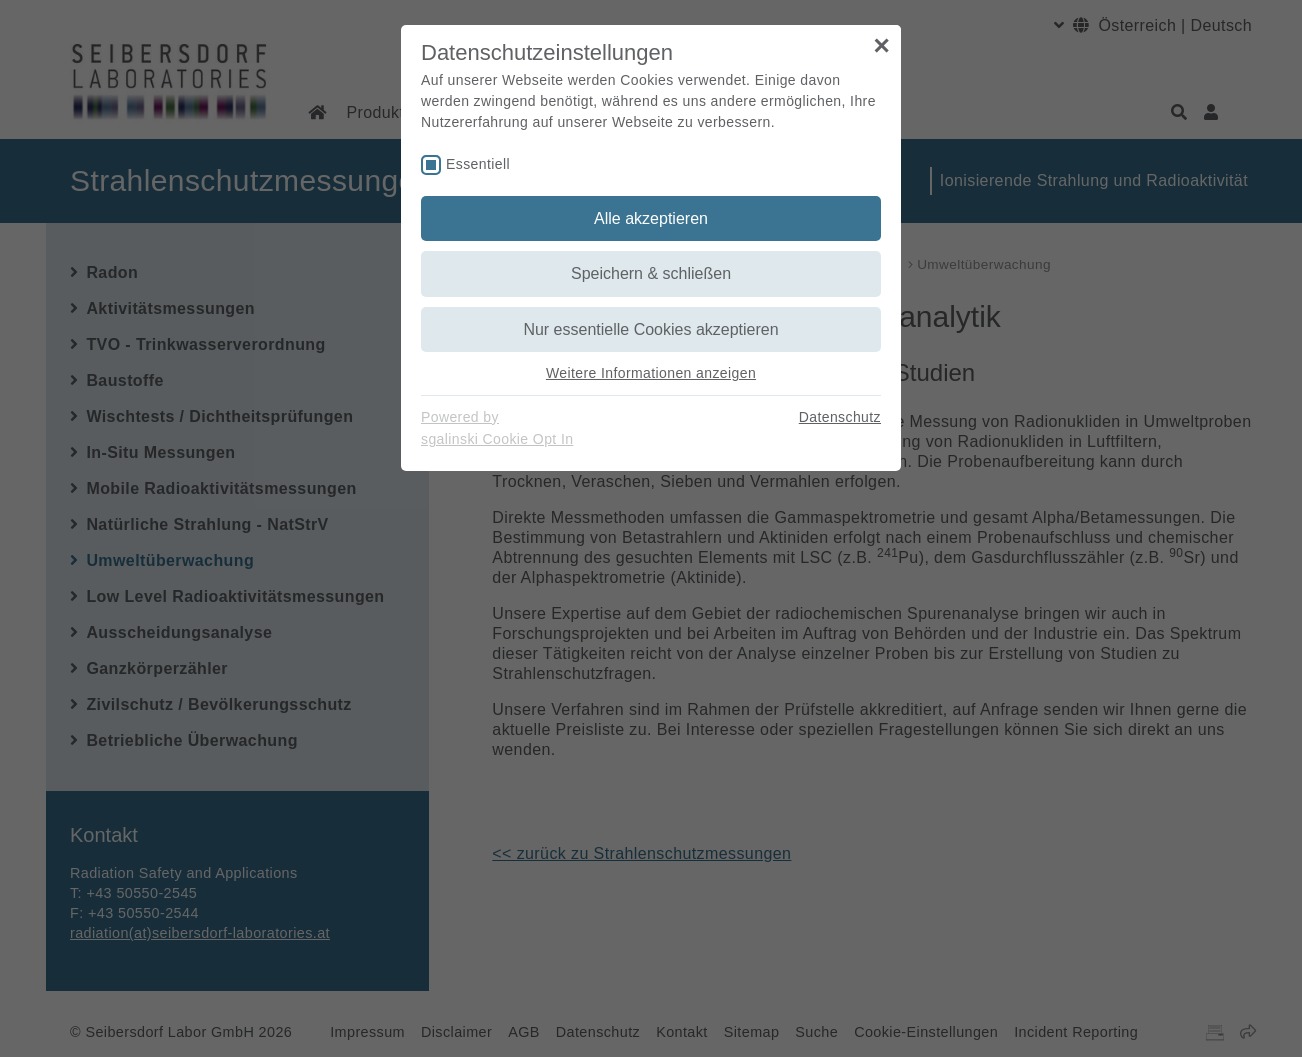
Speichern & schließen (651, 273)
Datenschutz (840, 417)
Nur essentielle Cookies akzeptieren (650, 329)
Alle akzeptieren (651, 218)
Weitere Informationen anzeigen (651, 373)
